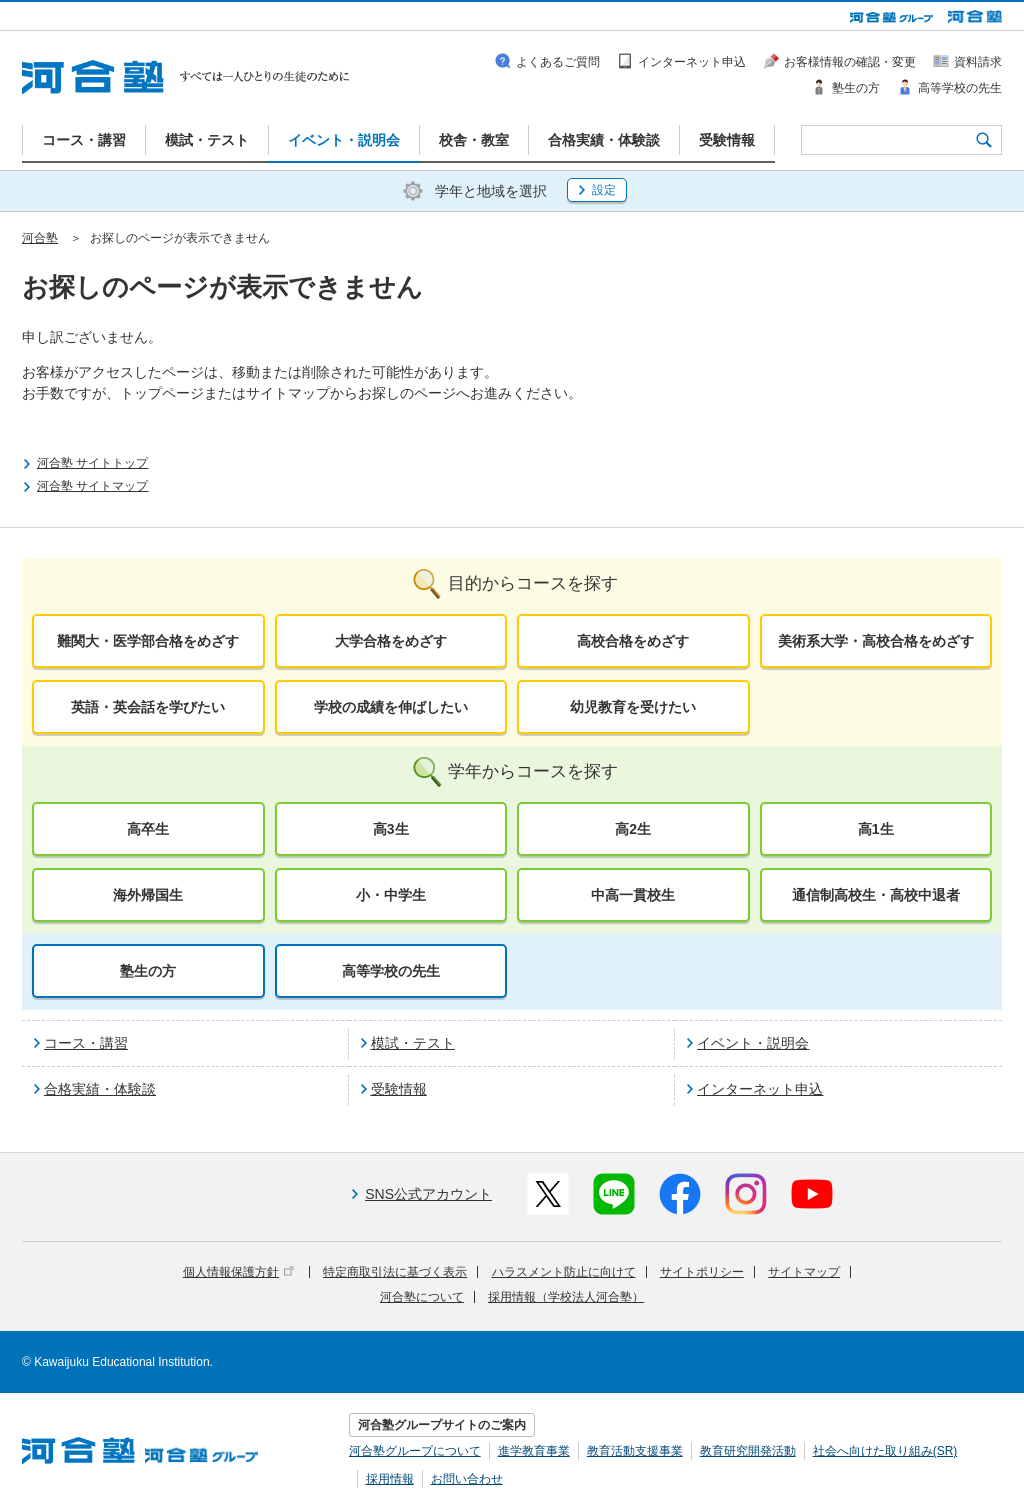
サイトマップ (804, 1272)
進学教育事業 (534, 1451)
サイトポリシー (702, 1272)
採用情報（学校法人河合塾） (566, 1297)
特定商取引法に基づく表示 (395, 1272)
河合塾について (422, 1297)
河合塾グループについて (415, 1451)
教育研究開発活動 (748, 1451)
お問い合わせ (467, 1479)
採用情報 (390, 1479)
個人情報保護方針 (238, 1272)
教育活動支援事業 (635, 1451)
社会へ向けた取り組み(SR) (885, 1451)
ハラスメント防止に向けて (564, 1272)
